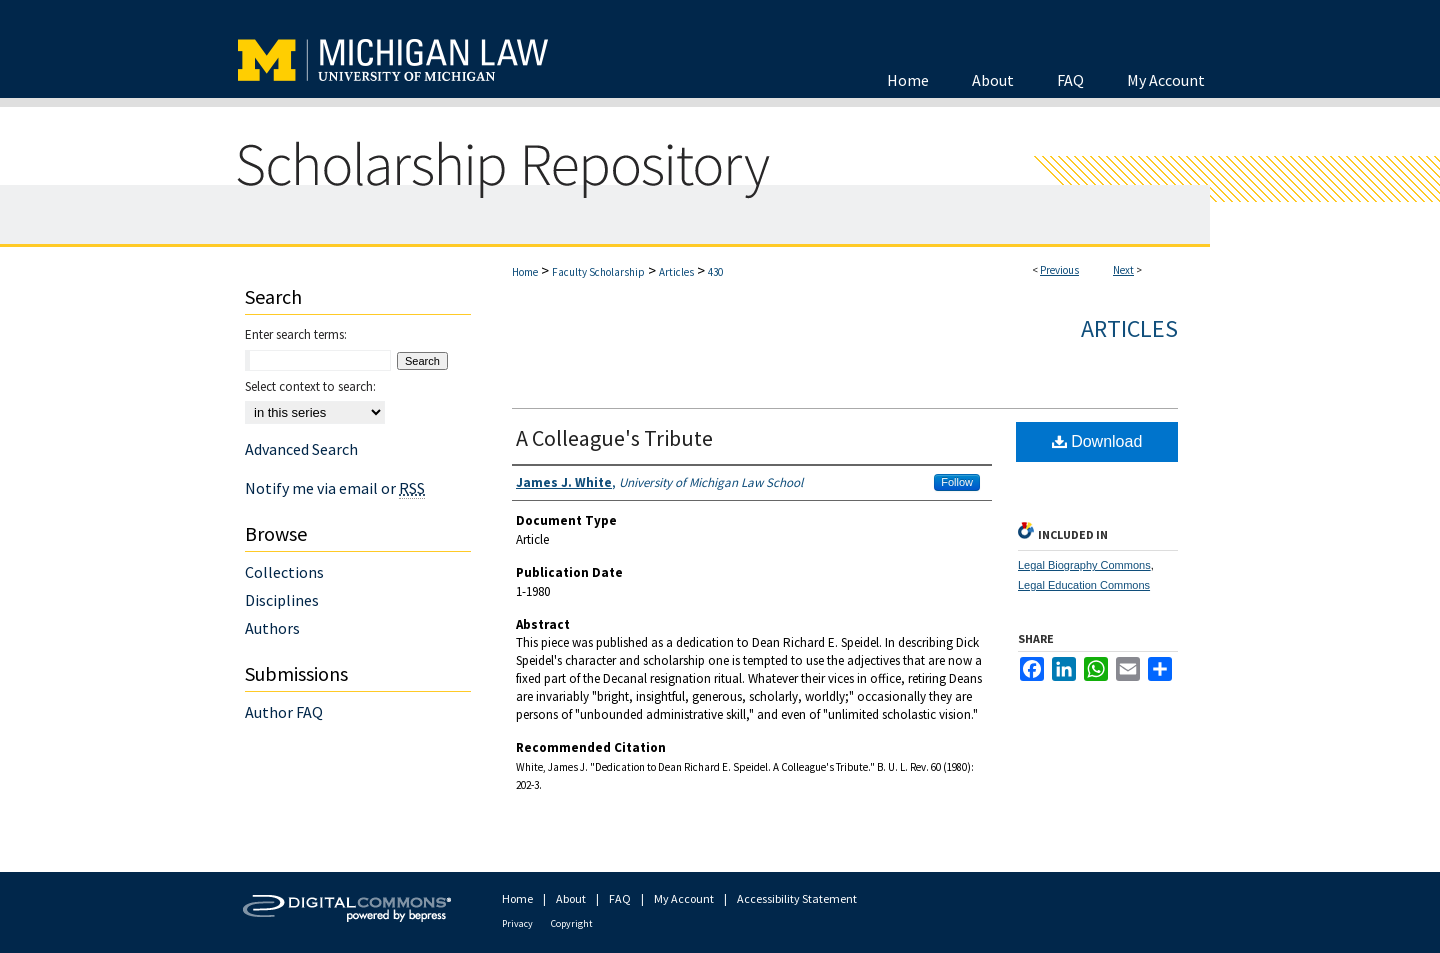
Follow (957, 482)
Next (1123, 270)
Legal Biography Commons (1084, 565)
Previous (1059, 270)
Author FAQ (284, 712)
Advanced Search (301, 449)
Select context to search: (310, 386)
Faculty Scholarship (598, 272)
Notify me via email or (335, 488)
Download (1097, 441)
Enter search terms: (296, 334)
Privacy (517, 923)
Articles (676, 272)
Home (525, 272)
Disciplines (282, 600)
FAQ (620, 898)
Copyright (572, 923)
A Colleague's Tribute (614, 438)
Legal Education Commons (1084, 585)
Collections (284, 572)
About (571, 898)
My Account (684, 898)
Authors (272, 628)
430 (715, 272)
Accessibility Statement (797, 898)
